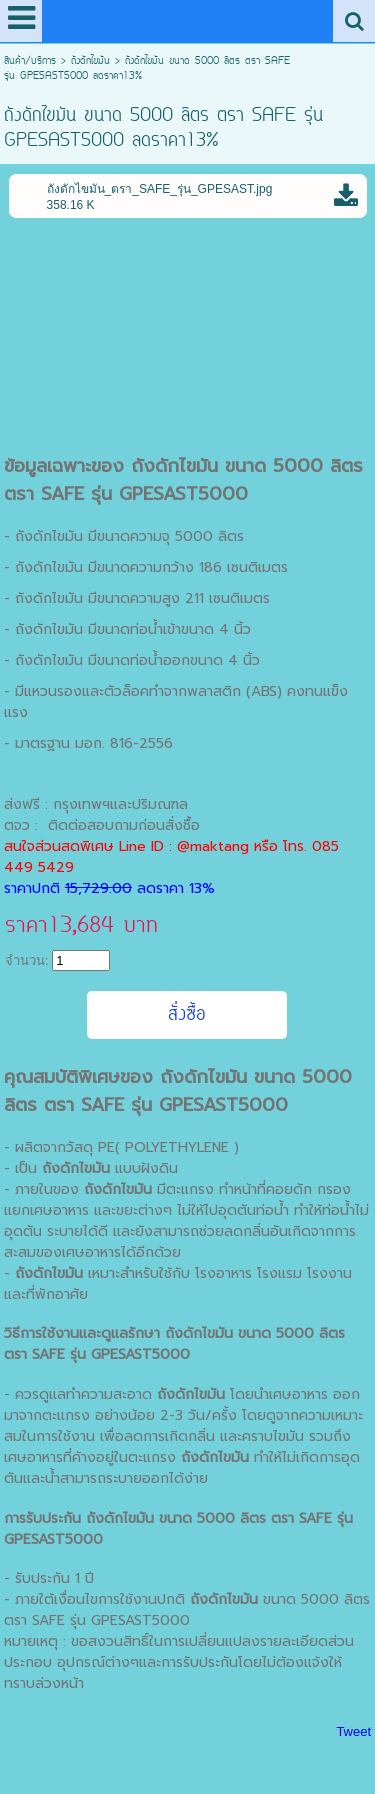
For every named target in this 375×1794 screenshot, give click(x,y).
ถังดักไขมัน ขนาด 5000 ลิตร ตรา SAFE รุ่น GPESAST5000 (183, 480)
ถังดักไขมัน (90, 61)
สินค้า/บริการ (30, 61)
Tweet (353, 1731)
